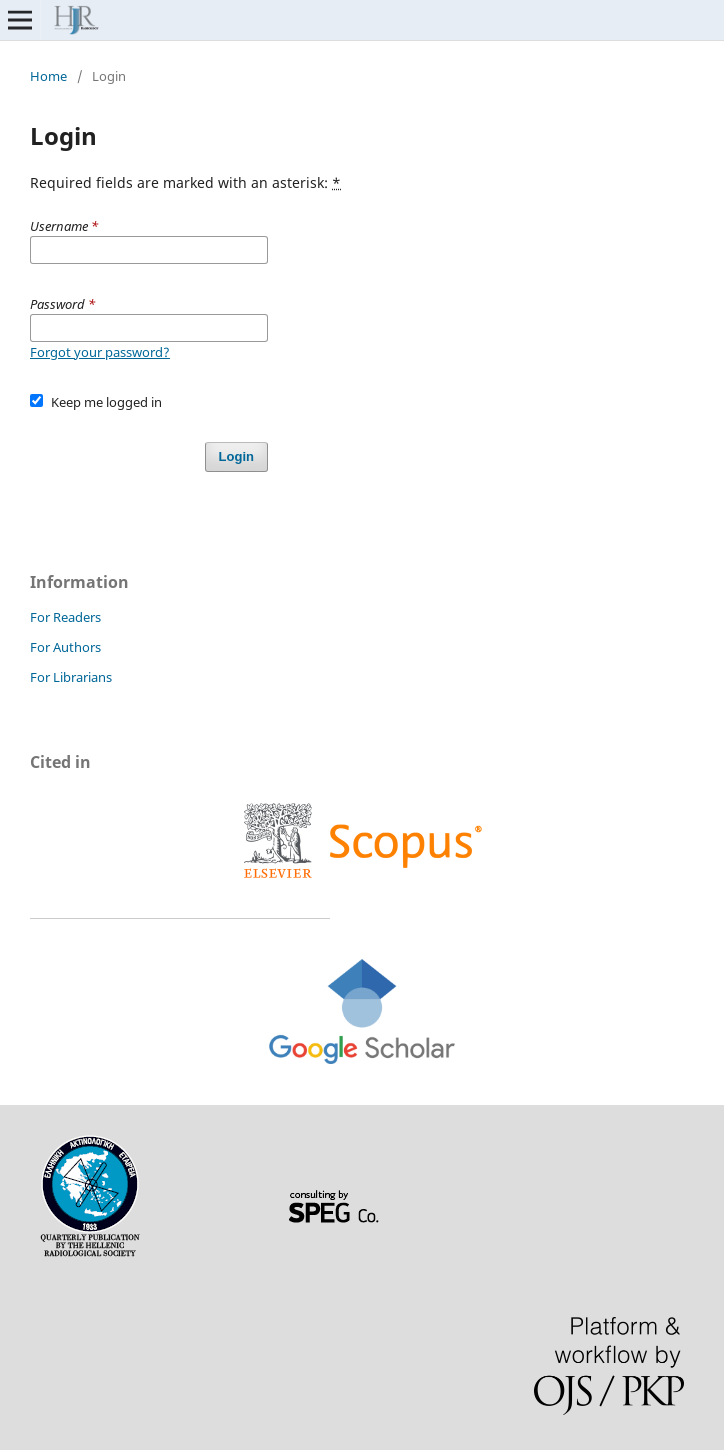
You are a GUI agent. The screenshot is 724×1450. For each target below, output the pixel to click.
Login (236, 456)
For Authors (65, 647)
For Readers (65, 617)
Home (48, 76)
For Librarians (71, 677)
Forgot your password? (100, 352)
